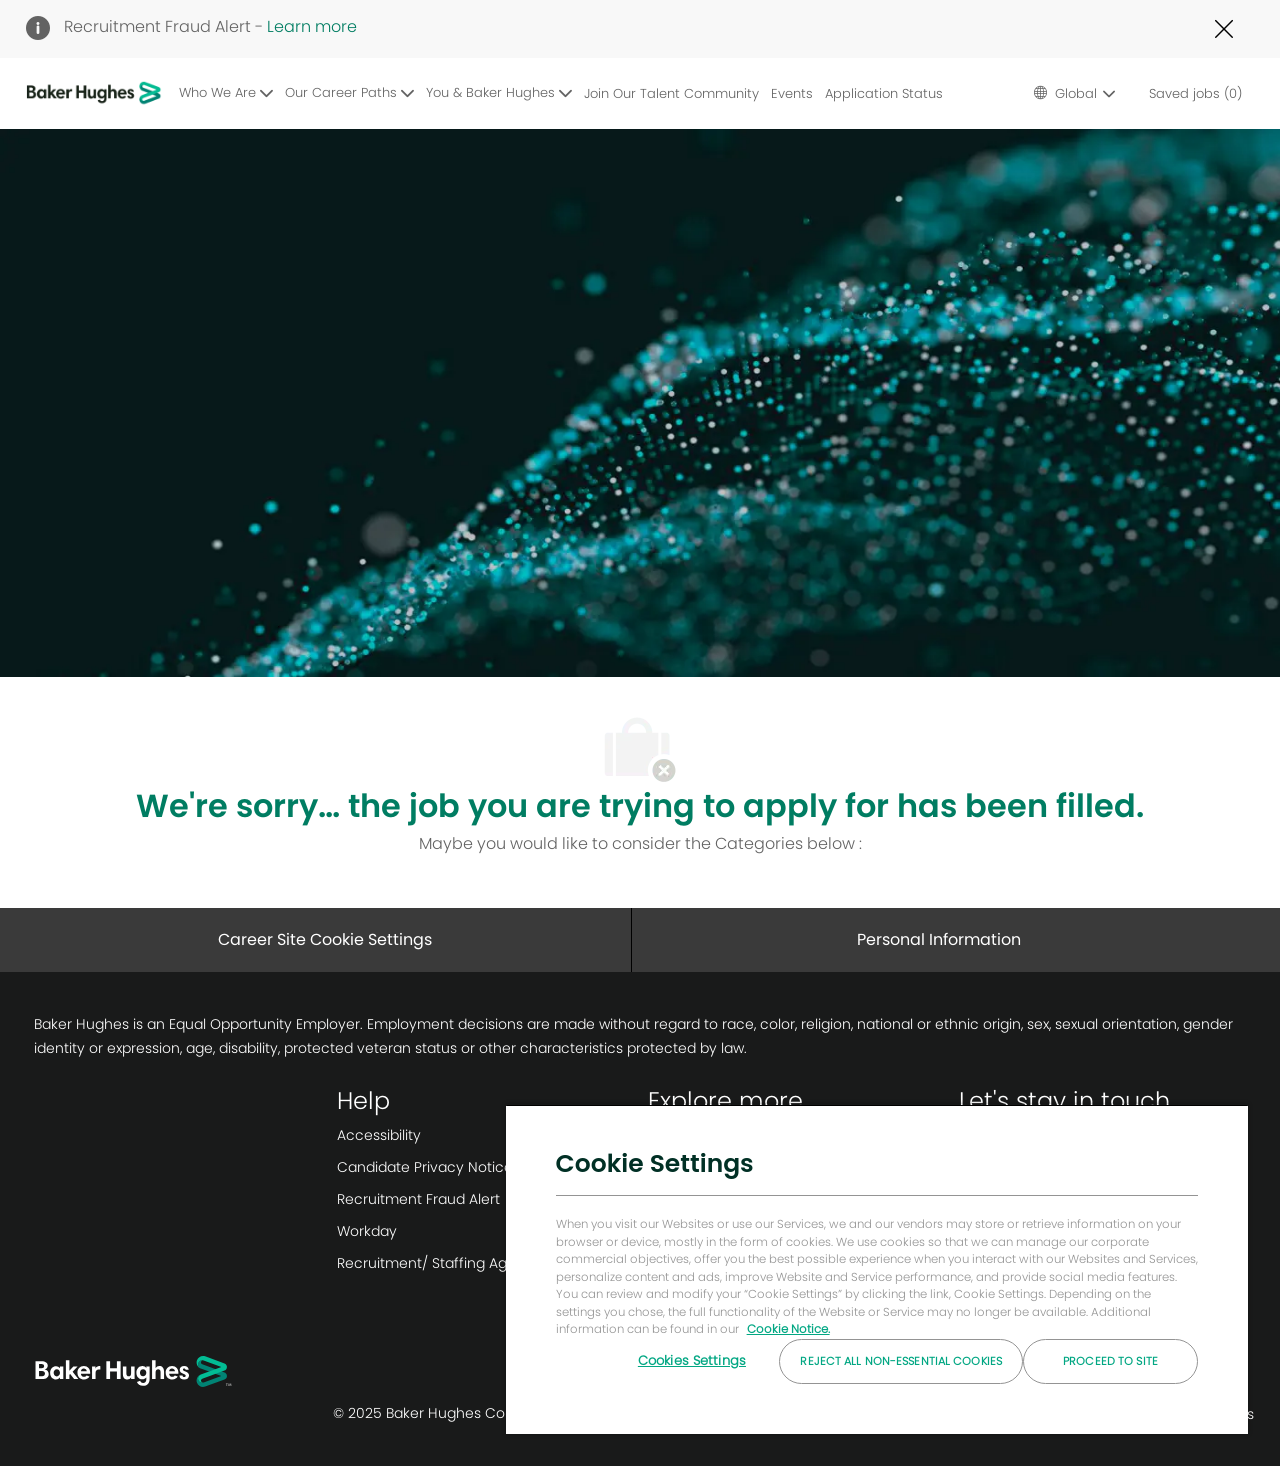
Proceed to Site (1110, 1361)
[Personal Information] (939, 940)
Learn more (312, 26)
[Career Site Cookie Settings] (325, 940)
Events (792, 93)
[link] (484, 1135)
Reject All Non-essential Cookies (901, 1361)
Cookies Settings (692, 1360)
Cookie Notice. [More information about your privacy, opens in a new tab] (788, 1329)
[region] (877, 1269)
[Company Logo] (97, 93)
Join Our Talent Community (671, 93)
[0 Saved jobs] (1191, 93)
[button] (1073, 93)
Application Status (884, 93)
